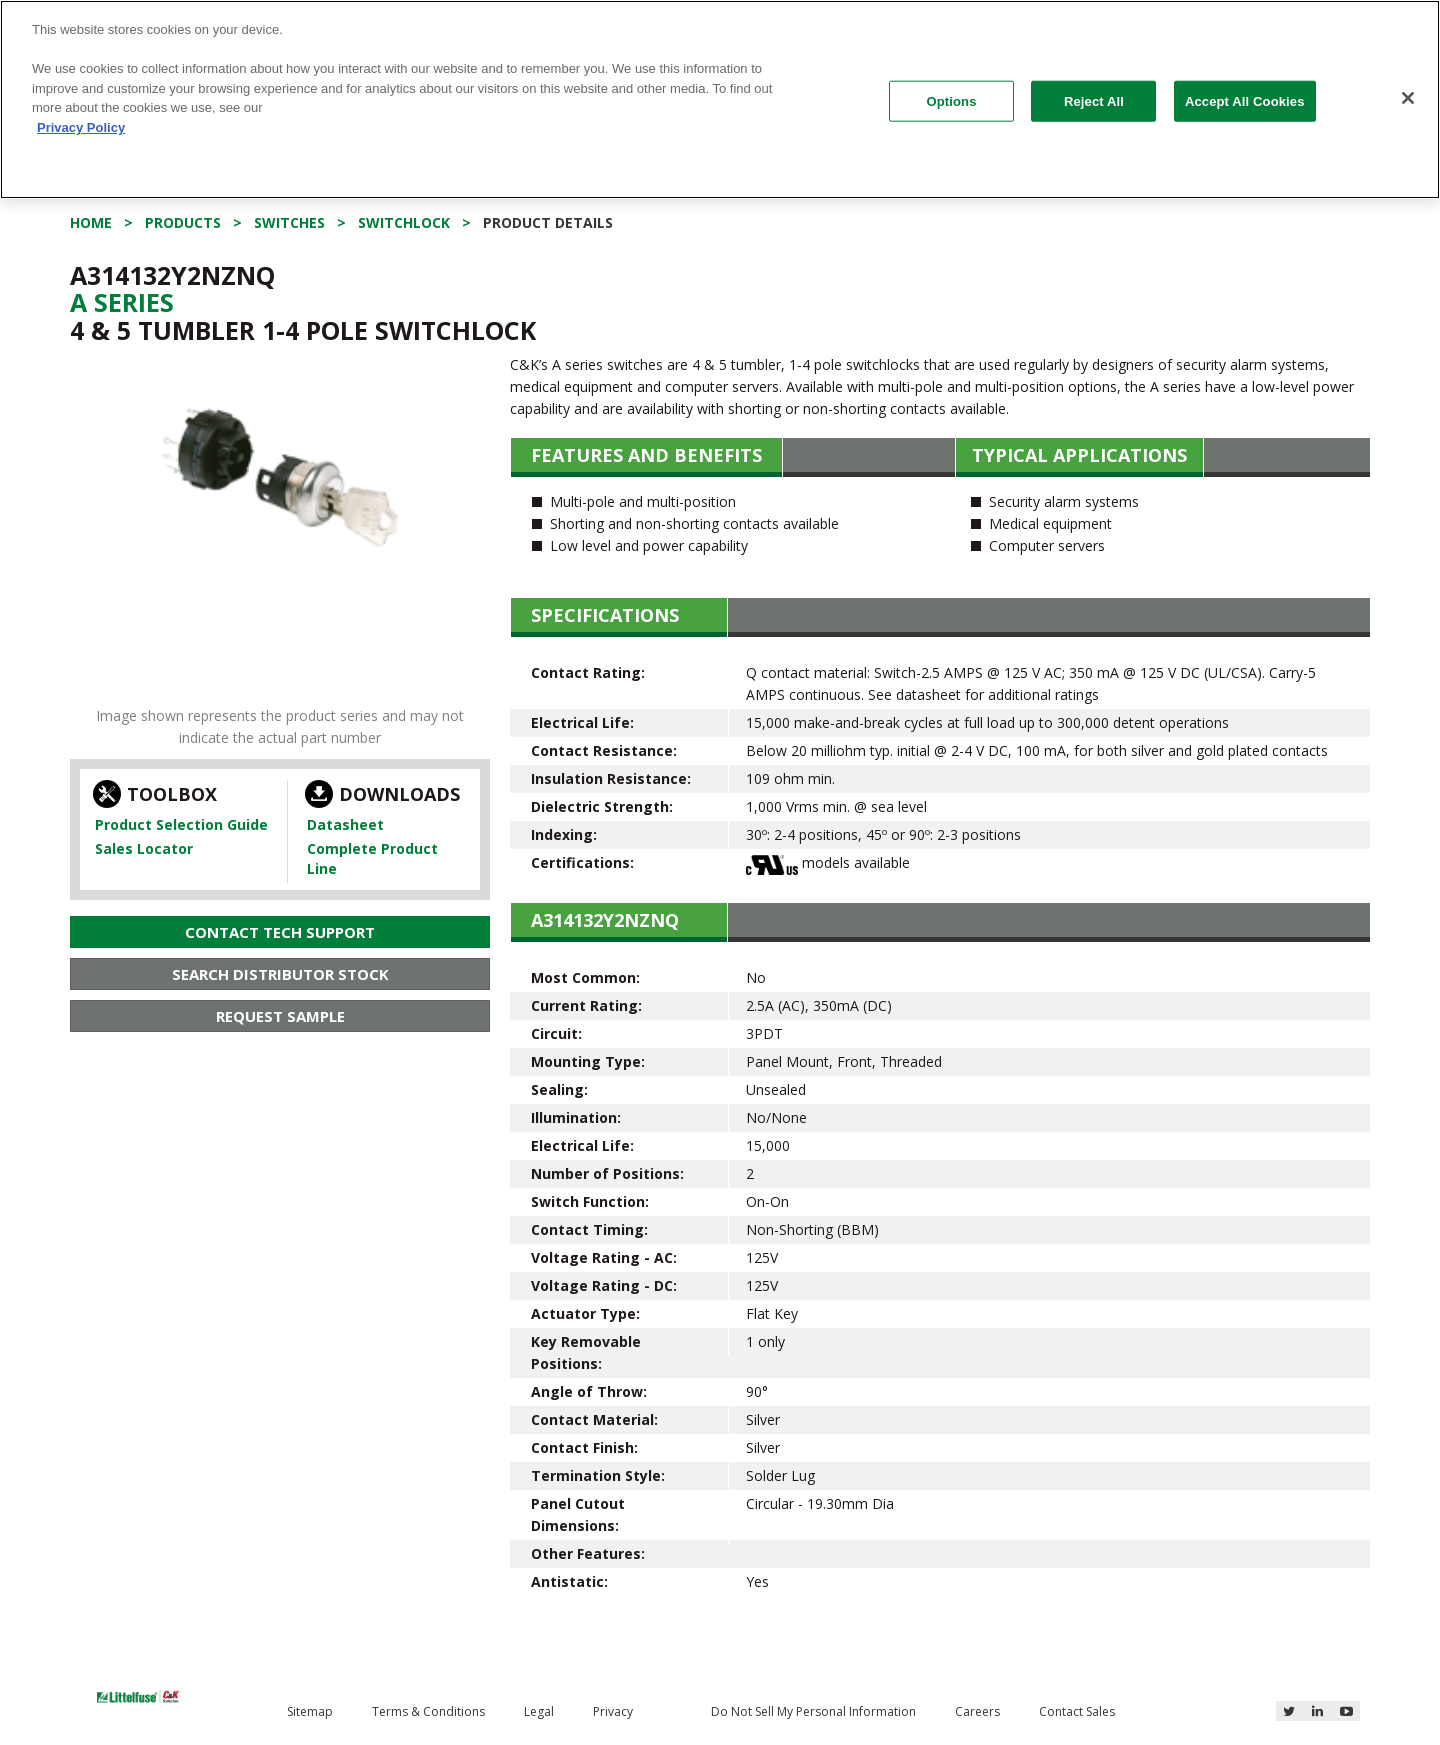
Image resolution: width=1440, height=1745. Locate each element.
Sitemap (310, 1711)
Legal (539, 1711)
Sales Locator (144, 848)
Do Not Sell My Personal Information (813, 1711)
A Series (122, 302)
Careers (977, 1711)
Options (952, 100)
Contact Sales (1077, 1711)
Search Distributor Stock (280, 974)
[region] (720, 99)
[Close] (1408, 98)
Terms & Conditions (428, 1711)
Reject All (1094, 100)
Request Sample (280, 1016)
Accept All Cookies (1245, 100)
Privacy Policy (81, 127)
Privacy (613, 1711)
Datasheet (345, 824)
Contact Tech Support (280, 932)
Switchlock (404, 222)
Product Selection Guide (181, 824)
